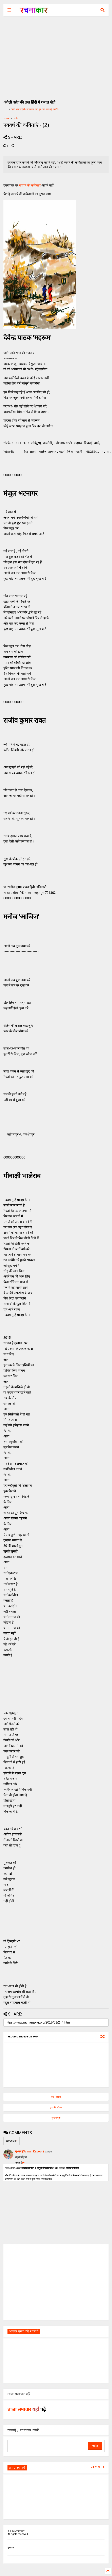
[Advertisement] (39, 56)
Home (6, 118)
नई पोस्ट (56, 2097)
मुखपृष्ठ (10, 2547)
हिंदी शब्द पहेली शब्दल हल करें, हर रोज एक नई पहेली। (35, 109)
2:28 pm (48, 2152)
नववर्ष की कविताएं (30, 185)
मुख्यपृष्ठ (56, 2118)
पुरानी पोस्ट (56, 2107)
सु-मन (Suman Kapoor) (29, 2151)
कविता (16, 118)
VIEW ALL (98, 2467)
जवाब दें (19, 2163)
